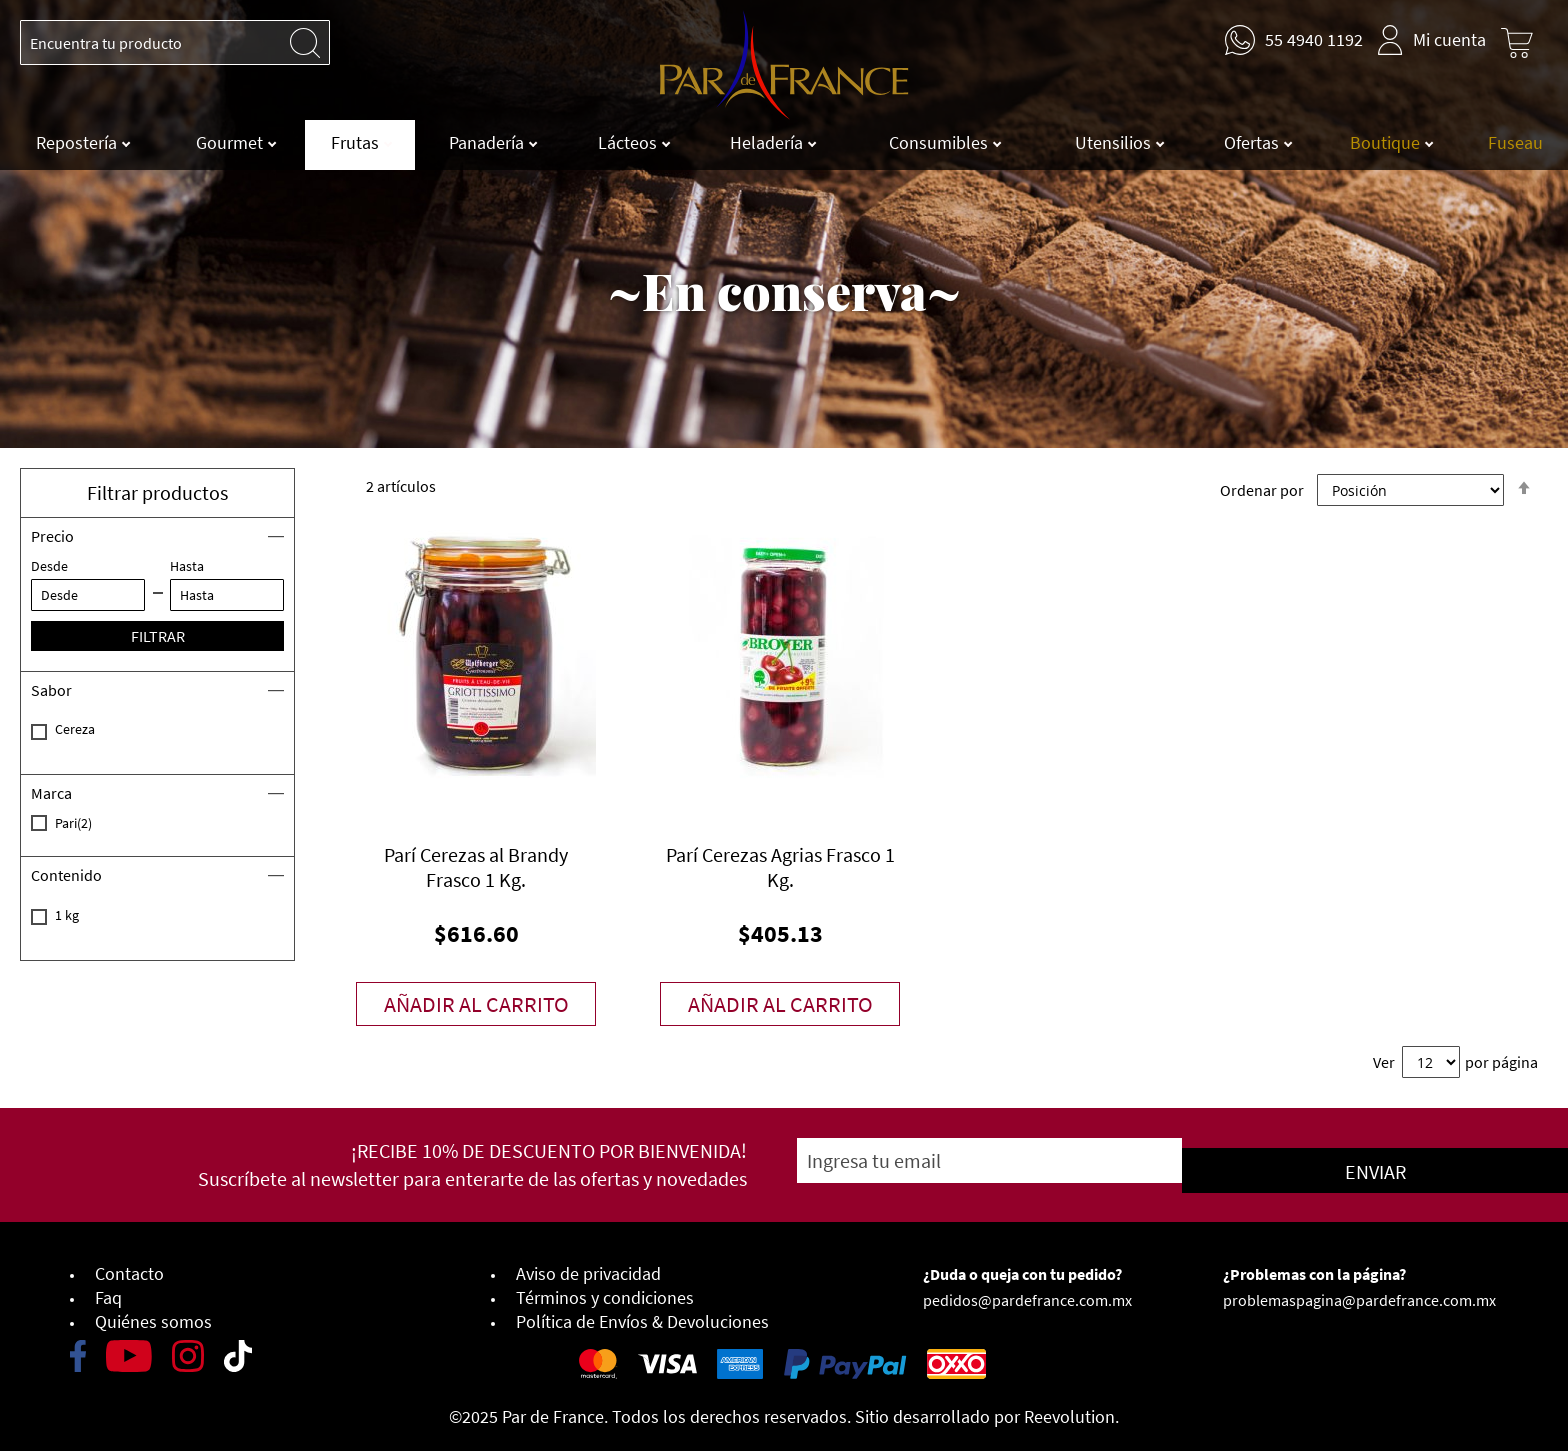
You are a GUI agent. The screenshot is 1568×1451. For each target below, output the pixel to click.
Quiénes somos (153, 1313)
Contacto (129, 1265)
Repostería (78, 142)
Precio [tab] (52, 536)
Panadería (488, 142)
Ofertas (1253, 142)
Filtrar (158, 636)
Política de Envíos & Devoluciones (642, 1313)
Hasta (187, 566)
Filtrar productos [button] (157, 492)
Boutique (1387, 142)
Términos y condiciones (605, 1289)
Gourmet (231, 142)
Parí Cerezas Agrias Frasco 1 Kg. (780, 867)
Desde (49, 566)
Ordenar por (1262, 490)
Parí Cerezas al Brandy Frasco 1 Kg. (476, 867)
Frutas (357, 142)
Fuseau (1515, 142)
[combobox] (175, 42)
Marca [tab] (51, 793)
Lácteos (629, 142)
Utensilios (1115, 142)
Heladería (768, 142)
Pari (97, 823)
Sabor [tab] (51, 690)
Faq (108, 1289)
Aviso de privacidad (588, 1265)
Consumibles (940, 142)
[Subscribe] (1257, 1161)
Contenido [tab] (66, 875)
